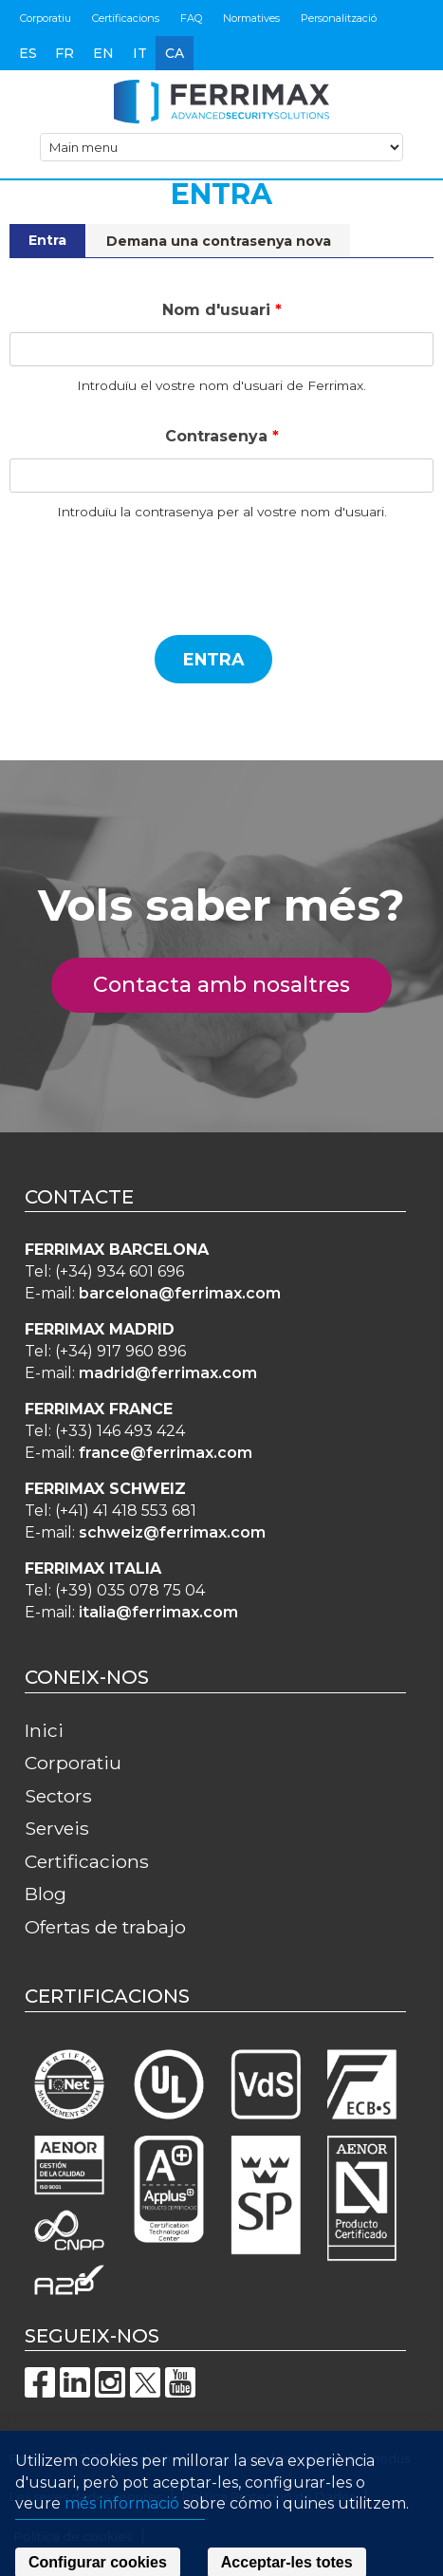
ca (174, 53)
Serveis (57, 1828)
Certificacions (125, 18)
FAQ (191, 18)
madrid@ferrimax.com (168, 1373)
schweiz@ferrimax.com (172, 1532)
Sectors (58, 1795)
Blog (45, 1893)
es (28, 53)
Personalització (339, 18)
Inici (44, 1730)
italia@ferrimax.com (158, 1612)
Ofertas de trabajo (105, 1926)
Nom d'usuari (222, 310)
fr (64, 53)
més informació (122, 2532)
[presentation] (153, 583)
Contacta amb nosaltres (232, 985)
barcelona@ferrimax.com (180, 1293)
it (140, 53)
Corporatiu (45, 18)
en (103, 53)
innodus (385, 2458)
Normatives (251, 18)
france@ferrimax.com (165, 1453)
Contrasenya (222, 436)
